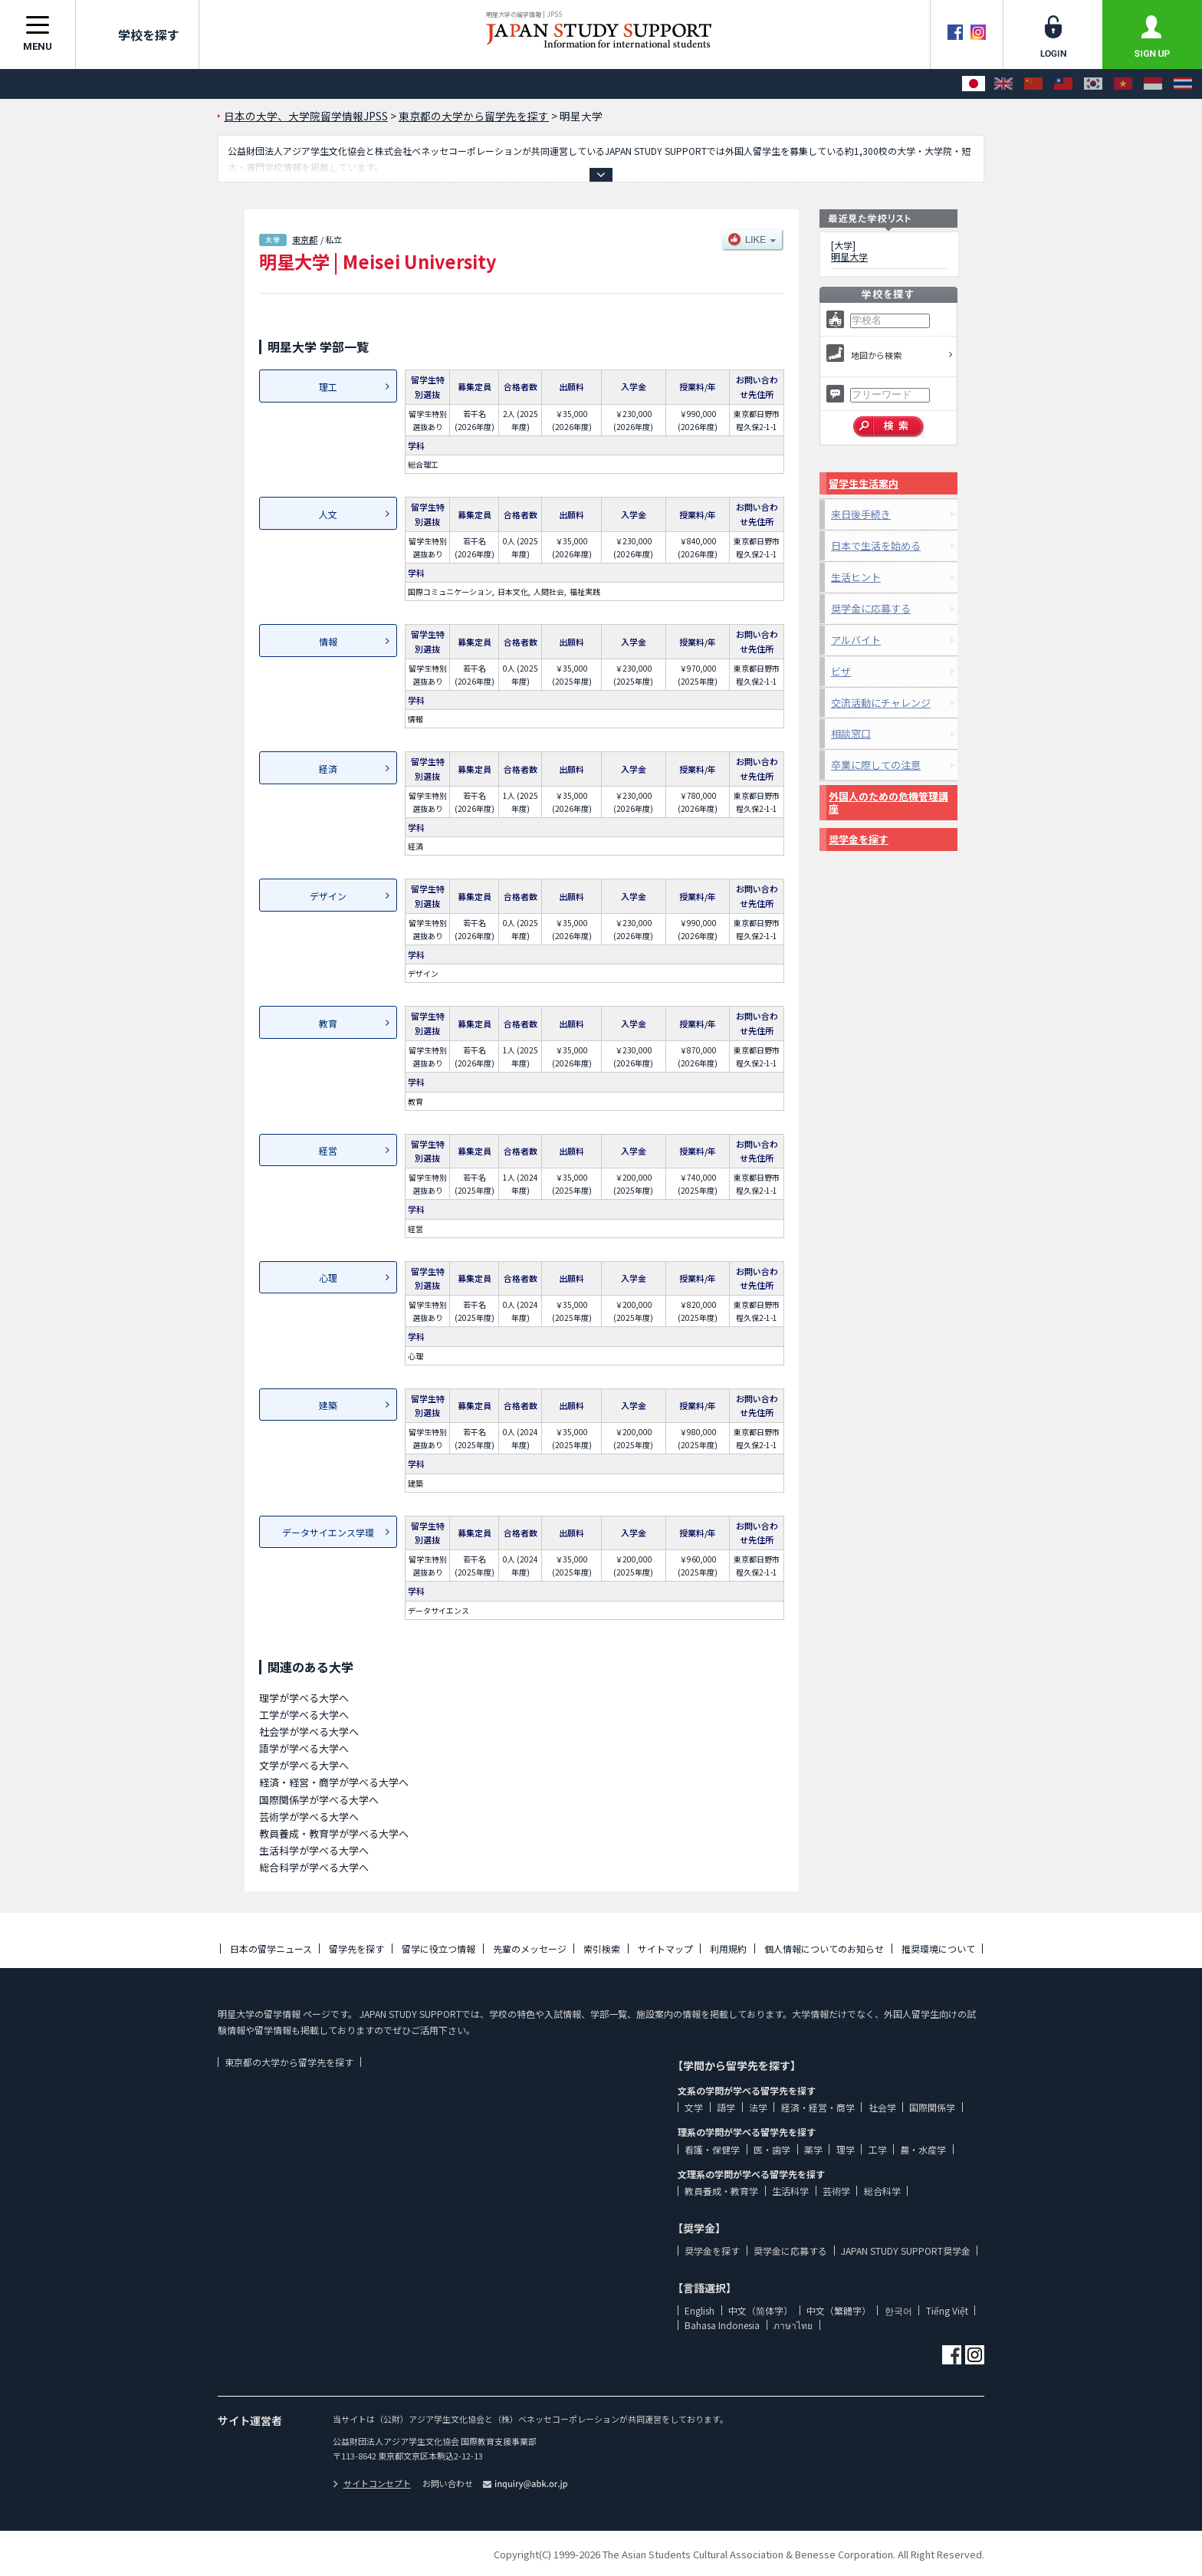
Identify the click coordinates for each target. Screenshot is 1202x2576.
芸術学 (836, 2190)
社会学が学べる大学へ (309, 1731)
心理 (328, 1277)
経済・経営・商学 (818, 2107)
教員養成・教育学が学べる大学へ (334, 1833)
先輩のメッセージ (530, 1948)
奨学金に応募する (871, 608)
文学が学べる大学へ (304, 1765)
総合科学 (882, 2190)
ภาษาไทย (793, 2324)
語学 (726, 2107)
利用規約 (728, 1948)
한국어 (898, 2310)
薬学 (813, 2149)
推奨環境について (938, 1948)
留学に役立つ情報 (438, 1948)
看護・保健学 (712, 2149)
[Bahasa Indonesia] (1152, 84)
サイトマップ (665, 1948)
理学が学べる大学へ (304, 1698)
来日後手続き (861, 514)
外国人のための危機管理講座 (888, 802)
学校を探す (137, 34)
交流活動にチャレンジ (881, 702)
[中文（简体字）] (1033, 84)
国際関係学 (932, 2107)
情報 (328, 641)
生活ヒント (856, 577)
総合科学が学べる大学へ (314, 1867)
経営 (328, 1150)
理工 (328, 386)
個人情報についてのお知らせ (824, 1948)
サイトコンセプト (372, 2483)
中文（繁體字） (838, 2310)
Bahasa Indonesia (722, 2324)
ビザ (841, 671)
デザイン (328, 895)
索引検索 (601, 1948)
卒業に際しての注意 (876, 764)
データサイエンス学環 (328, 1532)
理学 (845, 2149)
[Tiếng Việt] (1123, 84)
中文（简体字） (760, 2310)
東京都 (304, 239)
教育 (328, 1023)
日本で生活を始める (876, 545)
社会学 (882, 2107)
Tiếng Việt (947, 2310)
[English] (1003, 84)
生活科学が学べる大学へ (314, 1850)
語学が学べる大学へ (304, 1748)
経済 (328, 768)
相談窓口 (851, 733)
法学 (758, 2107)
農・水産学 (923, 2149)
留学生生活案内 (863, 483)
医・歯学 (772, 2149)
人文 (328, 514)
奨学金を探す (858, 839)
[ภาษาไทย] (1182, 84)
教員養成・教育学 (721, 2190)
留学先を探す (356, 1948)
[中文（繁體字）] (1063, 84)
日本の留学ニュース (271, 1948)
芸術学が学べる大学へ (309, 1816)
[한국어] (1093, 84)
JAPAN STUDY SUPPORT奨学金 (905, 2250)
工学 (878, 2149)
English (699, 2310)
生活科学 (790, 2190)
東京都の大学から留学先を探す (289, 2061)
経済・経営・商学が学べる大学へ (334, 1782)
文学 (694, 2107)
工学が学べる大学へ (304, 1714)
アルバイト (856, 639)
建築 (328, 1404)
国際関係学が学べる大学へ (319, 1799)
